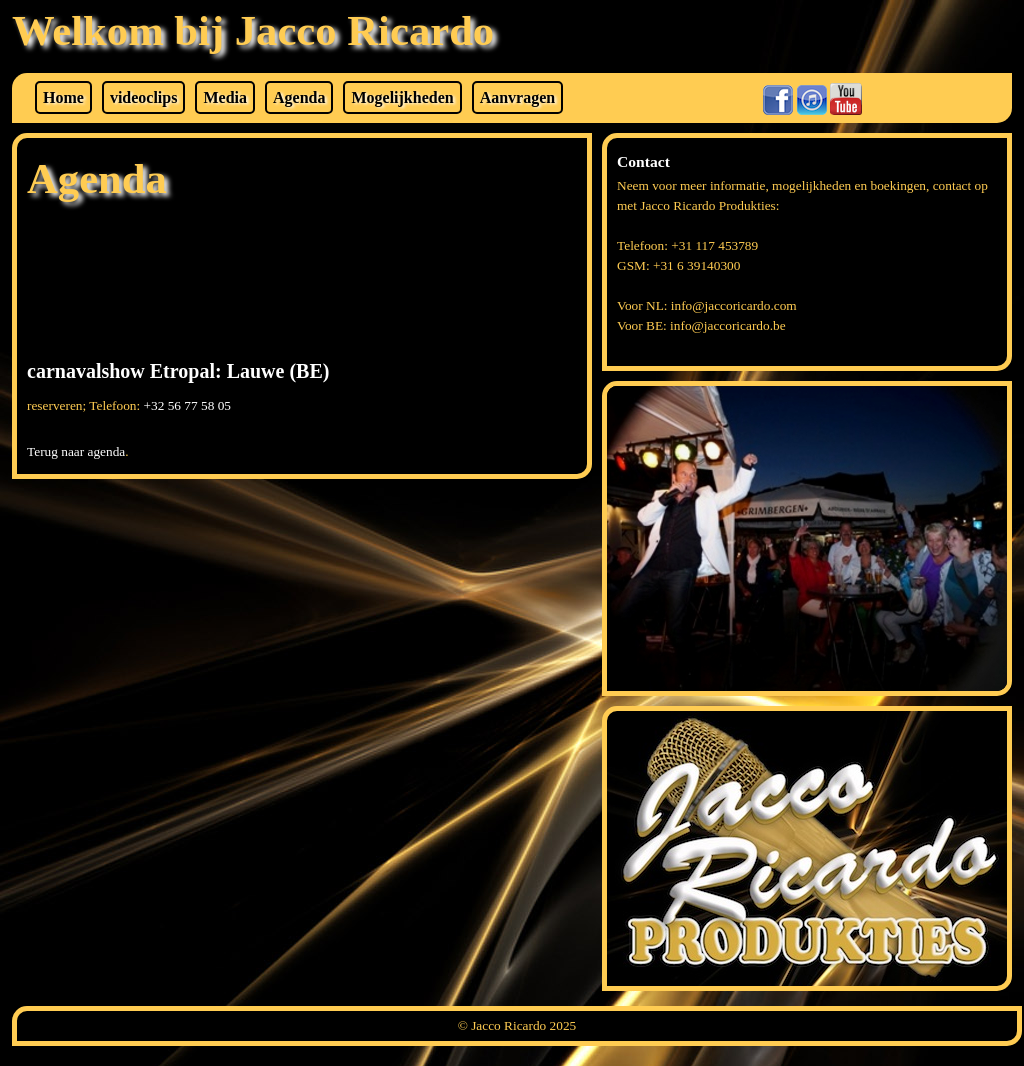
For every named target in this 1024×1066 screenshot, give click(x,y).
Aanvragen (518, 97)
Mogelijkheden (402, 97)
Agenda (299, 97)
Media (225, 97)
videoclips (144, 97)
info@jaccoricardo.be (728, 325)
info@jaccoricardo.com (734, 305)
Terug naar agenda (76, 451)
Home (63, 97)
